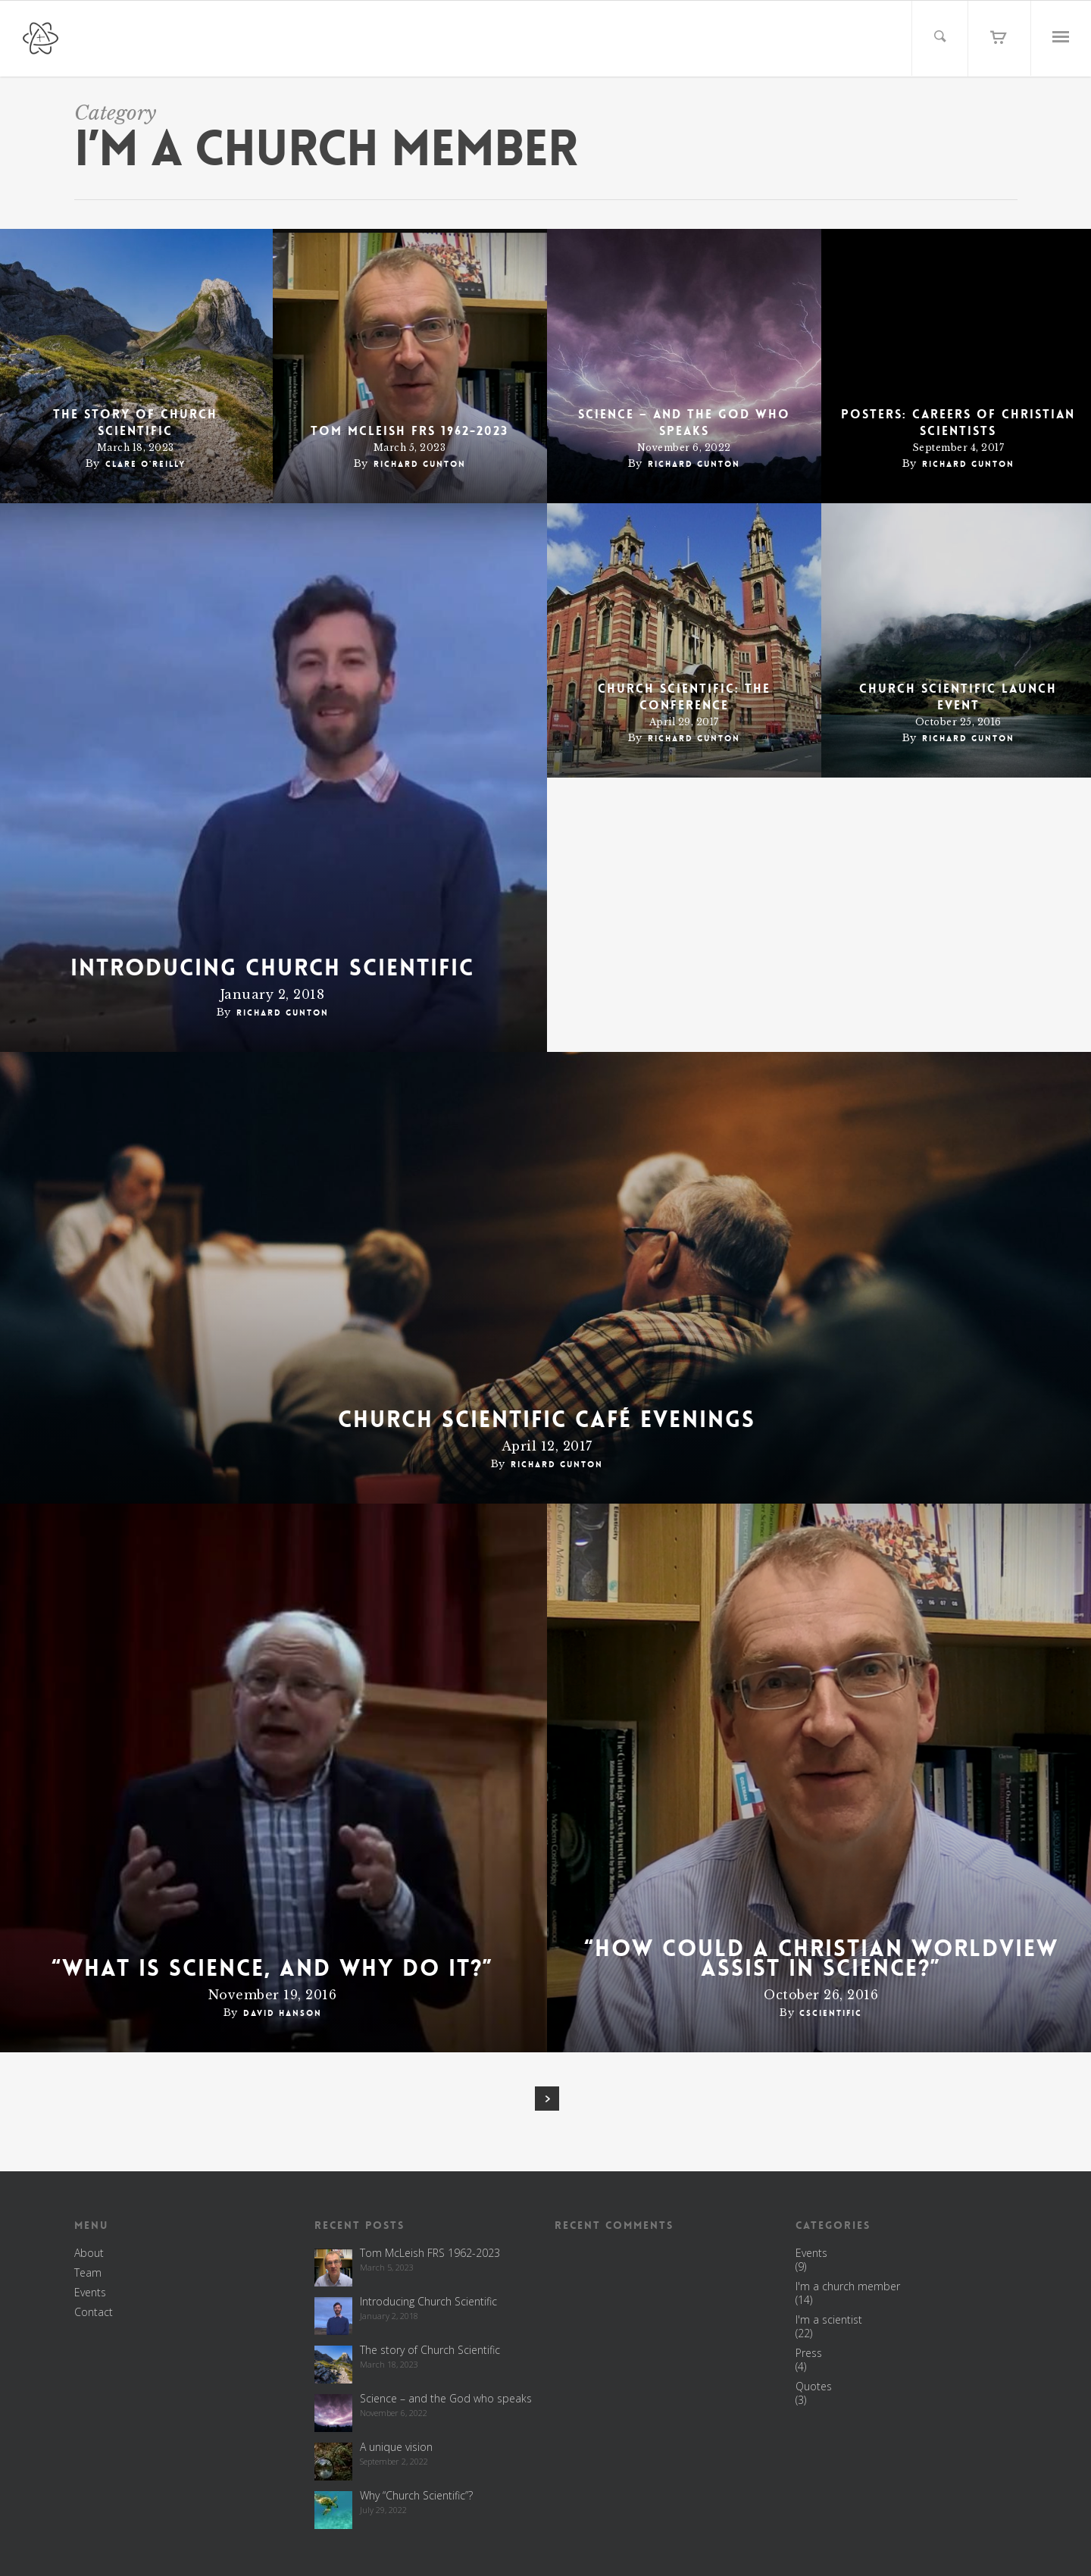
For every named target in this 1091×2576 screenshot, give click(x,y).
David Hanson (282, 2013)
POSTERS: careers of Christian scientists (958, 422)
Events (90, 2292)
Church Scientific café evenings (546, 1420)
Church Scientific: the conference (684, 697)
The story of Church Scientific (135, 422)
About (89, 2253)
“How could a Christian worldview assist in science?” (821, 1959)
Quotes (814, 2386)
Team (88, 2273)
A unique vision (396, 2446)
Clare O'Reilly (145, 464)
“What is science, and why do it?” (272, 1969)
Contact (93, 2312)
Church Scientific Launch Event (958, 697)
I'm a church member (848, 2286)
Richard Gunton (420, 464)
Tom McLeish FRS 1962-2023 (409, 431)
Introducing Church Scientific (272, 968)
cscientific (830, 2013)
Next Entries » (547, 2098)
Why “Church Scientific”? (416, 2495)
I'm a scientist (829, 2320)
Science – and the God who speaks (684, 422)
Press (809, 2353)
